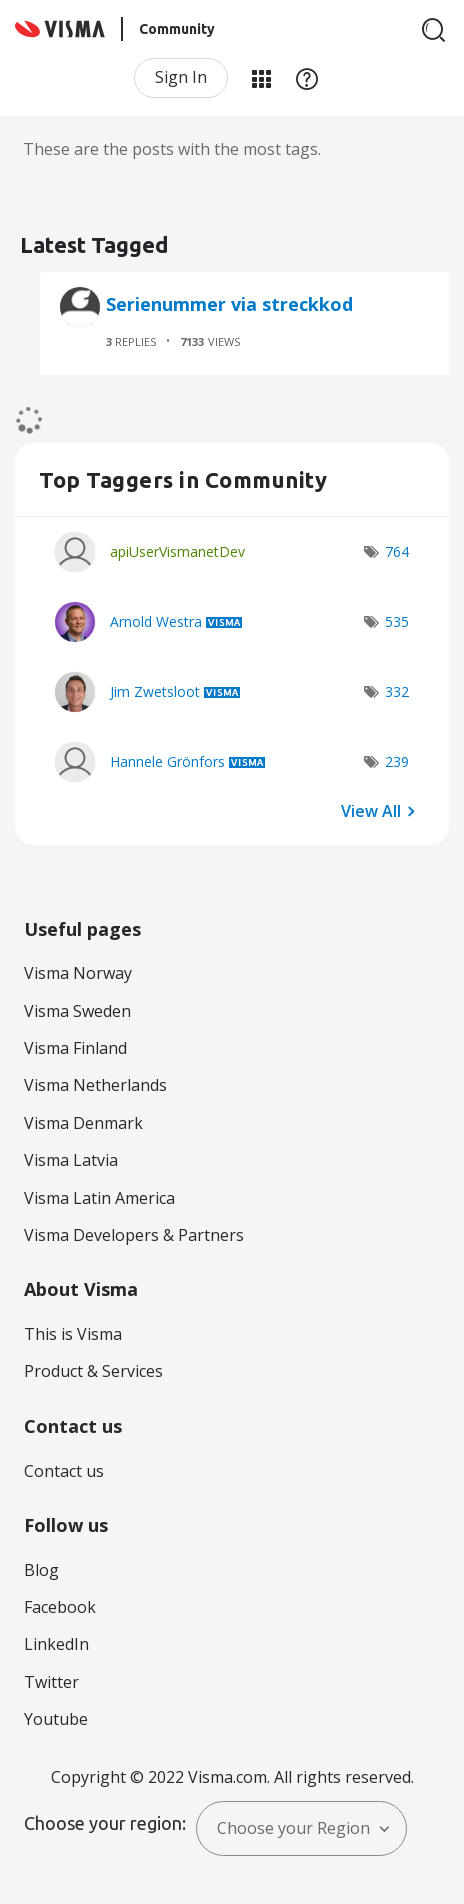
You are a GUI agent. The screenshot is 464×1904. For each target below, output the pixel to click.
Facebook (60, 1607)
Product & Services (93, 1371)
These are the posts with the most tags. (172, 149)
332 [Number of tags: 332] (397, 691)
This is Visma (73, 1334)
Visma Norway (78, 973)
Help (307, 78)
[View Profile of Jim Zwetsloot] (155, 691)
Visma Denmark (83, 1123)
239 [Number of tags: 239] (397, 761)
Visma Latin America (99, 1198)
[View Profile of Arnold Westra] (156, 621)
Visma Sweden (77, 1011)
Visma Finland (75, 1048)
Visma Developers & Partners (134, 1235)
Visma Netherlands (95, 1085)
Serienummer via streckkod (229, 304)
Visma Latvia (71, 1160)
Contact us (64, 1471)
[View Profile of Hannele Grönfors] (167, 761)
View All (371, 810)
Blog (41, 1570)
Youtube (56, 1719)
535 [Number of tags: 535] (397, 621)
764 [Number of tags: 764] (397, 551)
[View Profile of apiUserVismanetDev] (177, 551)
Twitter (51, 1682)
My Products (261, 78)
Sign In (181, 77)
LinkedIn (56, 1644)
